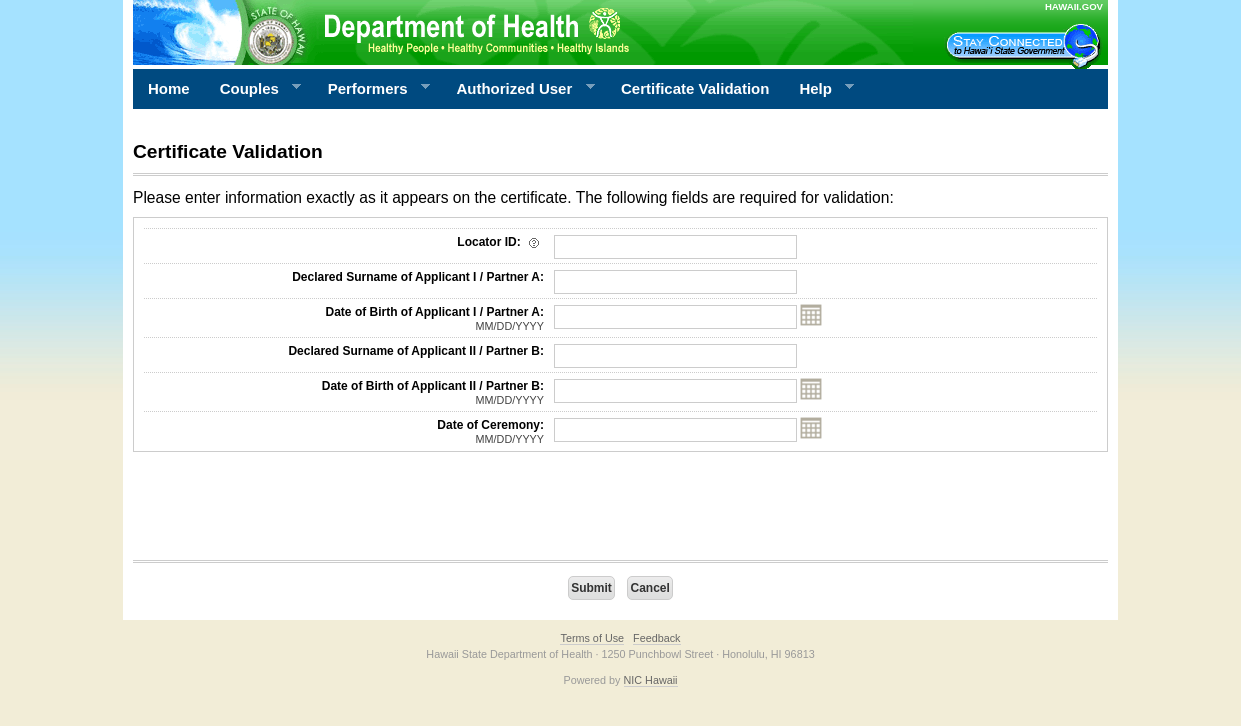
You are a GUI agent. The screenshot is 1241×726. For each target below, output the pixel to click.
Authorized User (517, 89)
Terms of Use (592, 638)
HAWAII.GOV (1074, 6)
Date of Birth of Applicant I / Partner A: (344, 319)
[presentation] (285, 511)
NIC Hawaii (651, 680)
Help (819, 89)
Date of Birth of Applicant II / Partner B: (344, 393)
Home (169, 88)
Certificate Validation (695, 88)
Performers (372, 89)
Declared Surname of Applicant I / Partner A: (418, 277)
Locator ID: (500, 242)
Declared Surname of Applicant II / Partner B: (416, 351)
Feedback (656, 638)
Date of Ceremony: (344, 432)
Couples (253, 89)
